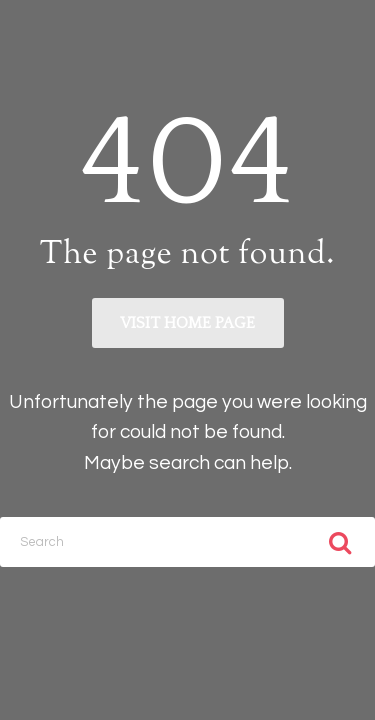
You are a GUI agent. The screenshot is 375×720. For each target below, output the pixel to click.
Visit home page (187, 323)
